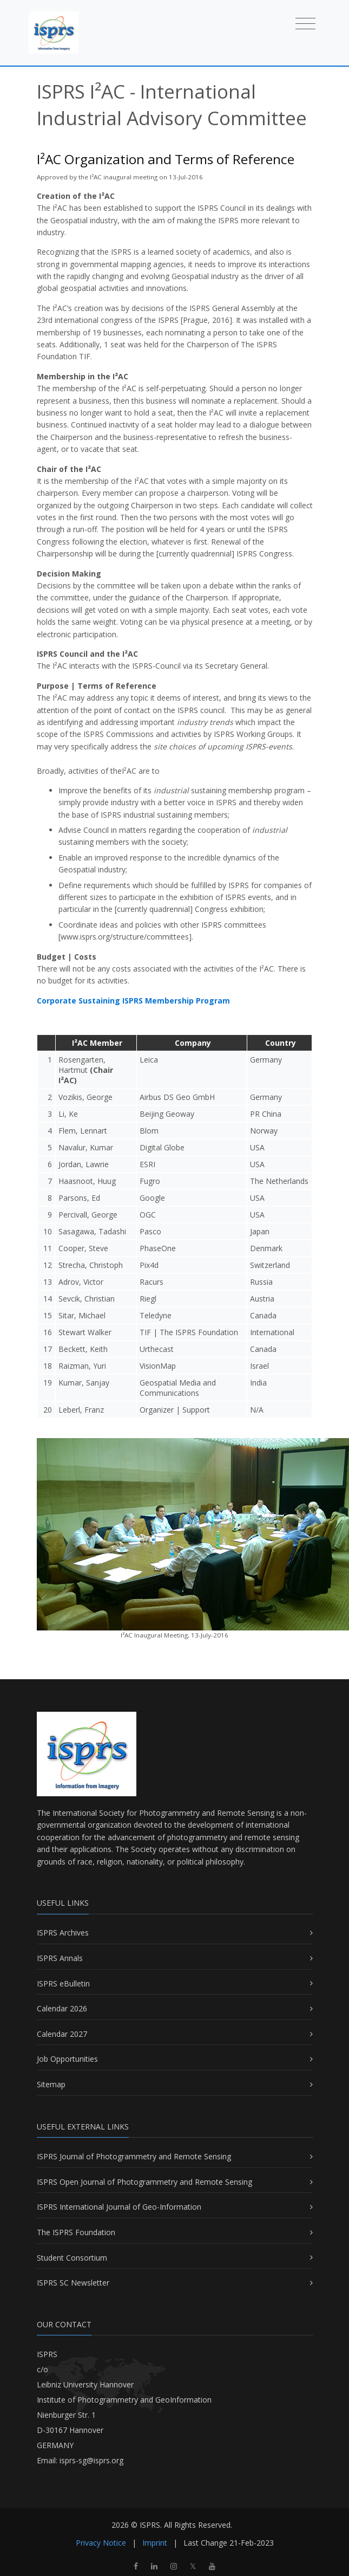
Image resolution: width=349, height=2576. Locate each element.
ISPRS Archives (63, 1932)
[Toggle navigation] (305, 23)
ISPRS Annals (60, 1958)
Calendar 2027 (62, 2034)
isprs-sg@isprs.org (91, 2460)
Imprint (154, 2543)
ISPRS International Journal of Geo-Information (119, 2207)
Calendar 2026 (62, 2008)
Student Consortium (72, 2258)
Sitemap (51, 2084)
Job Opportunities (67, 2059)
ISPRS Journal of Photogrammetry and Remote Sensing (134, 2156)
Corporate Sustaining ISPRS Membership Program (133, 1000)
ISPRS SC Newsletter (73, 2282)
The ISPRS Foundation (76, 2232)
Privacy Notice (101, 2543)
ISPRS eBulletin (63, 1983)
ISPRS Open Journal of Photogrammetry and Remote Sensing (144, 2182)
